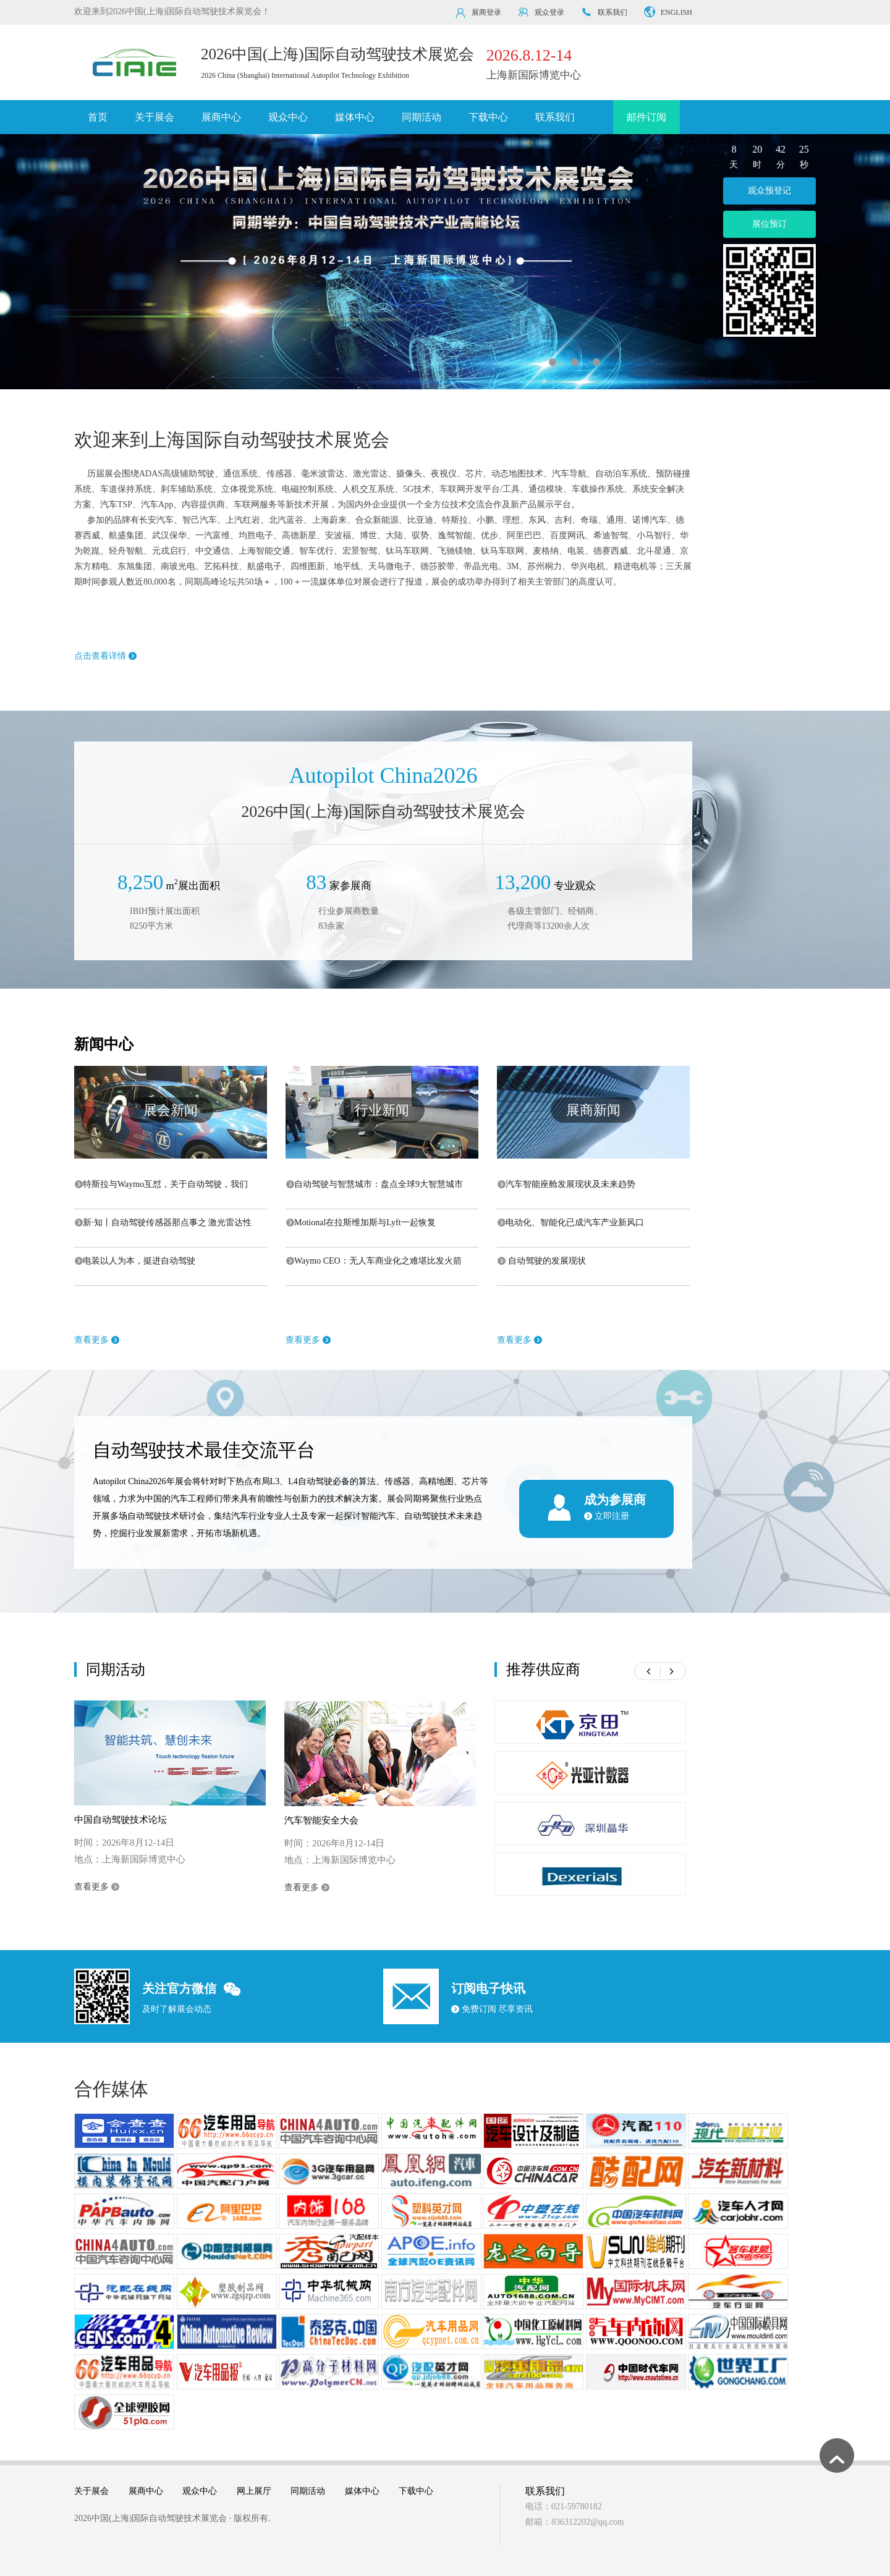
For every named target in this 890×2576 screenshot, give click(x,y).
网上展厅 (254, 2491)
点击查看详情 (105, 656)
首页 (98, 117)
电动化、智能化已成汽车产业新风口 (571, 1222)
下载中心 (488, 117)
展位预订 (769, 224)
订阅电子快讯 (488, 1988)
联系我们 (555, 117)
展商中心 (221, 117)
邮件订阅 (646, 117)
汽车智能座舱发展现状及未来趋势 (566, 1184)
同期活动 (421, 117)
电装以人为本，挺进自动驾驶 (135, 1260)
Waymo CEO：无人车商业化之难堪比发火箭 (374, 1260)
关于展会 (154, 117)
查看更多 (96, 1340)
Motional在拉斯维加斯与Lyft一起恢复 (361, 1222)
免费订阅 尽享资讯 (492, 2009)
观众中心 (288, 117)
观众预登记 (769, 190)
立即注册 (606, 1516)
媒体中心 (355, 117)
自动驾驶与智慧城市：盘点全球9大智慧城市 (374, 1184)
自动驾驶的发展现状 (542, 1260)
